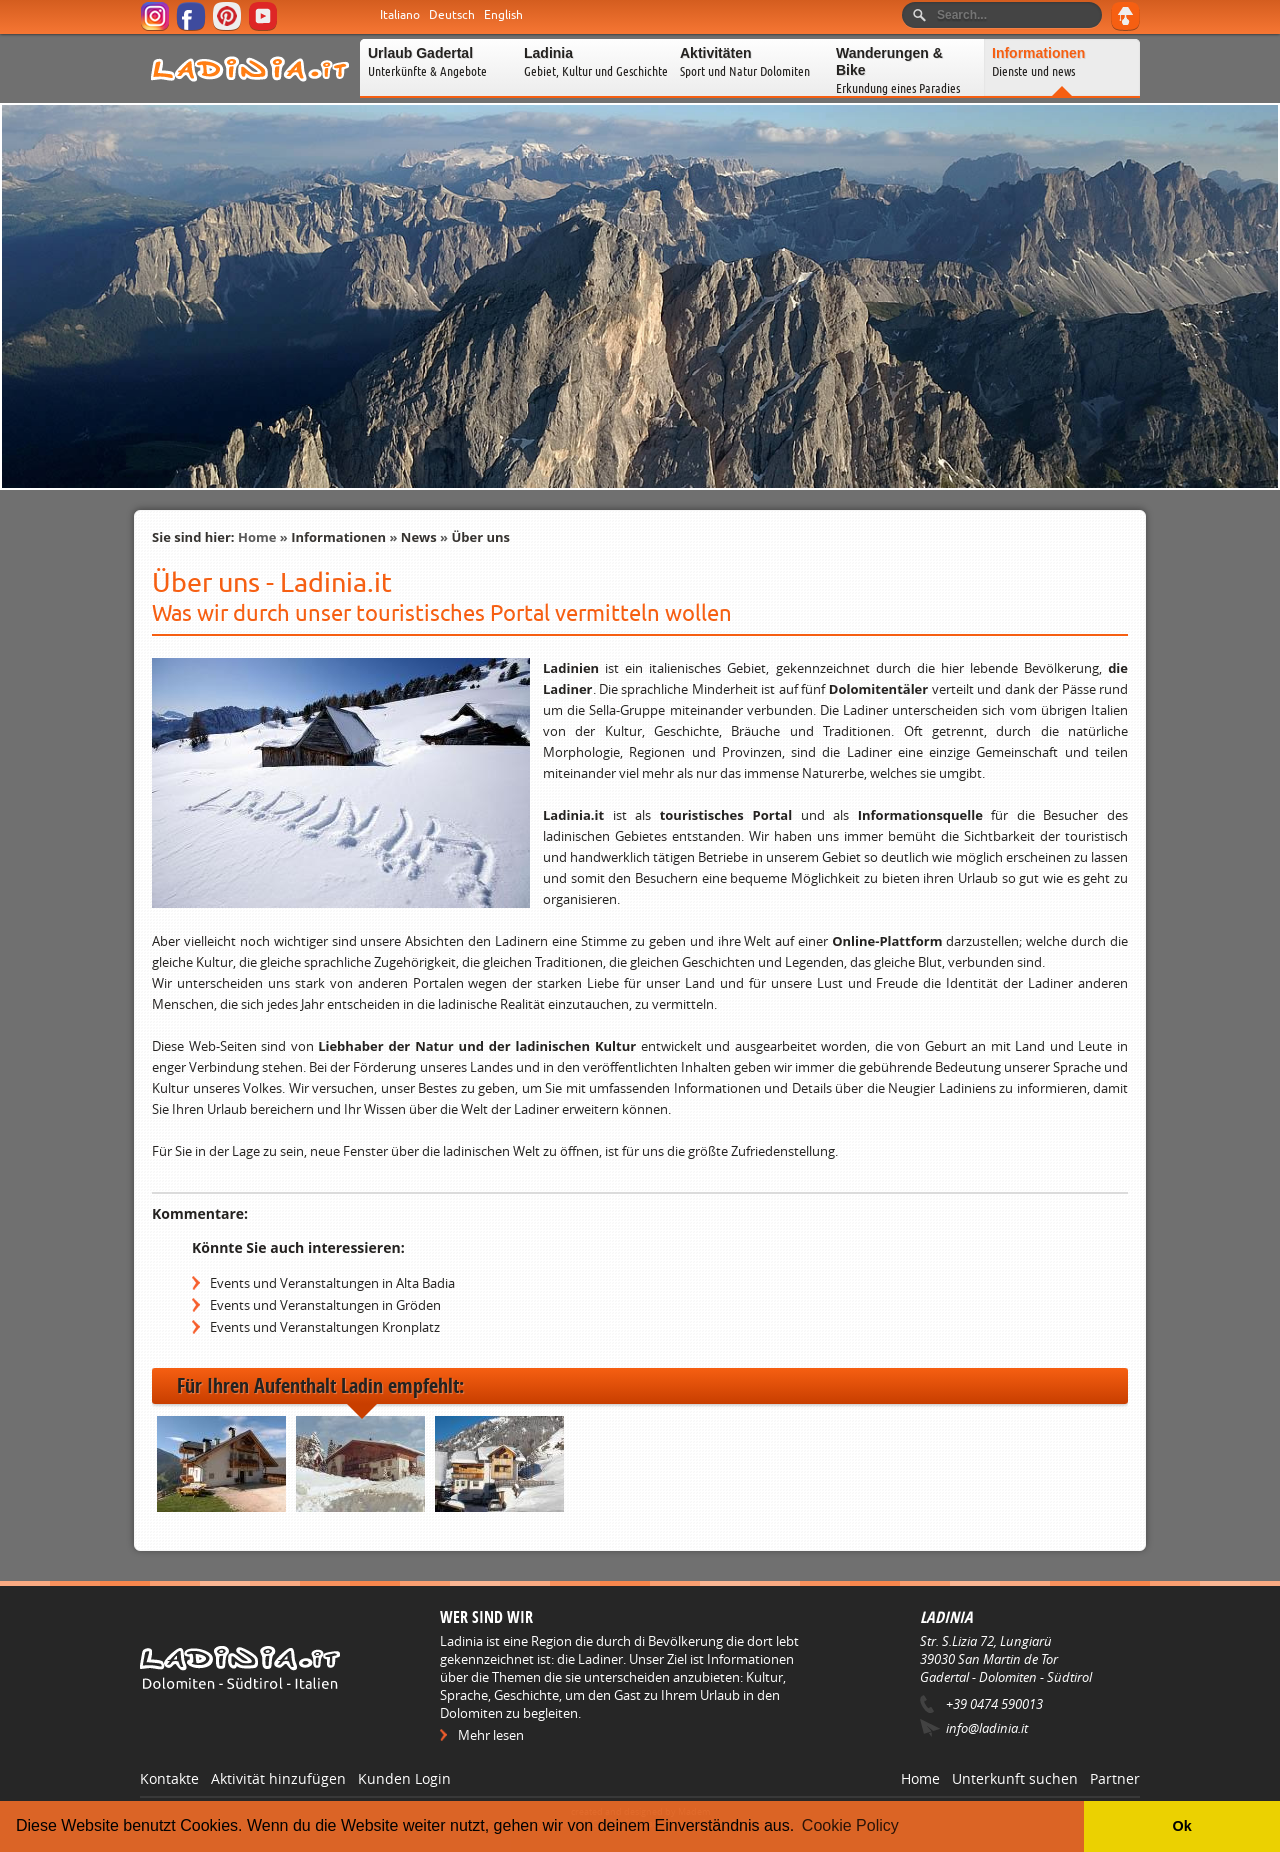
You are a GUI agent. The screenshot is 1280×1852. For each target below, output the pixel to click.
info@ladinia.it (987, 1728)
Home (257, 537)
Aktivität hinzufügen (278, 1778)
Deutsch (452, 15)
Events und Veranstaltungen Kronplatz (325, 1327)
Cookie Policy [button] (850, 1825)
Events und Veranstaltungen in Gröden (325, 1305)
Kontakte (169, 1778)
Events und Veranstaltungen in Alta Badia (332, 1283)
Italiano (400, 15)
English (503, 15)
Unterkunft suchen (1015, 1778)
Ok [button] (1181, 1826)
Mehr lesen (491, 1735)
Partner (1115, 1778)
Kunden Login (404, 1778)
